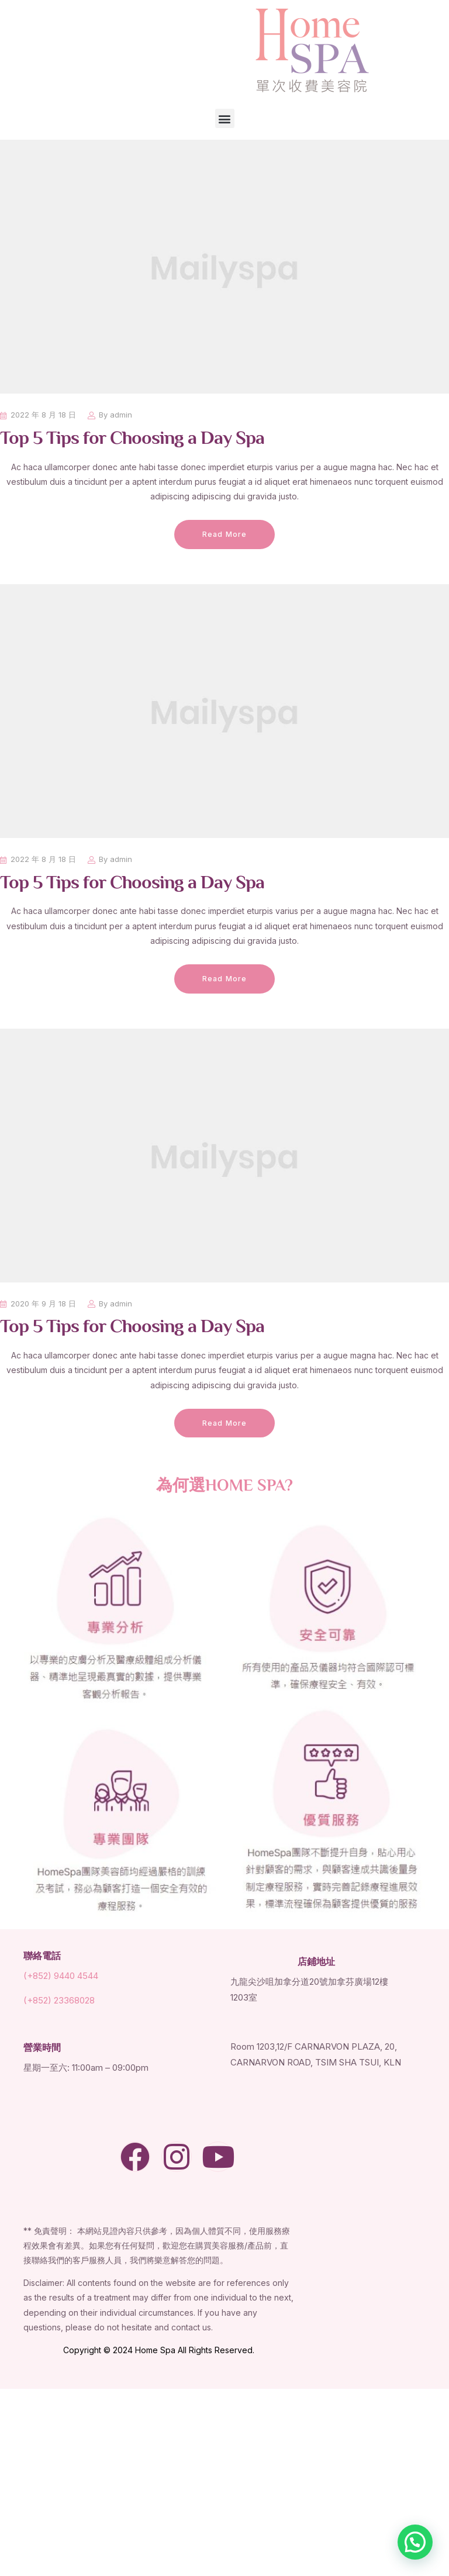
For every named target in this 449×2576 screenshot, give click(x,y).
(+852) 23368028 (59, 2000)
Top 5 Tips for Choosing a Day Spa (132, 439)
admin (121, 414)
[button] (224, 118)
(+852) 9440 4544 (60, 1975)
